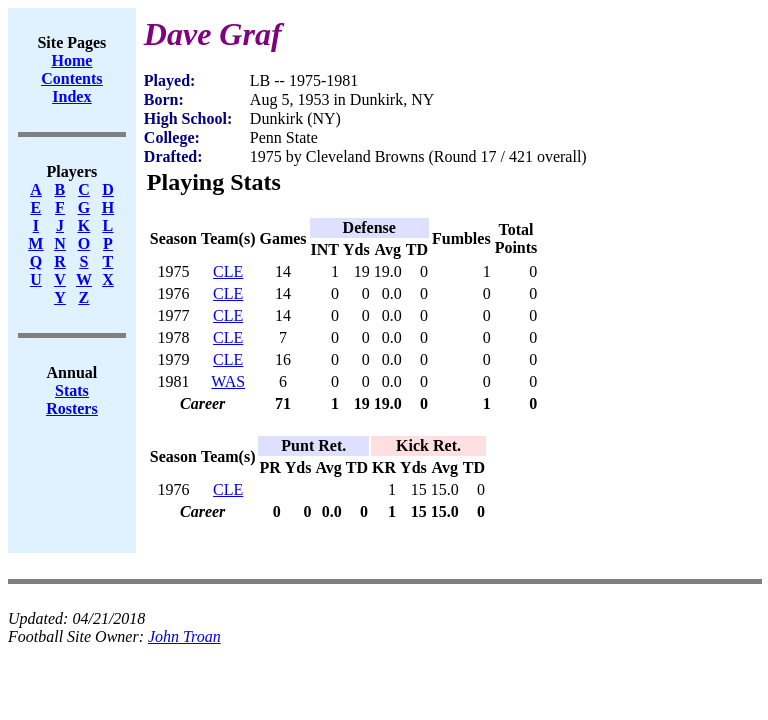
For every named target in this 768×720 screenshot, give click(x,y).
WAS (228, 381)
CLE (228, 271)
